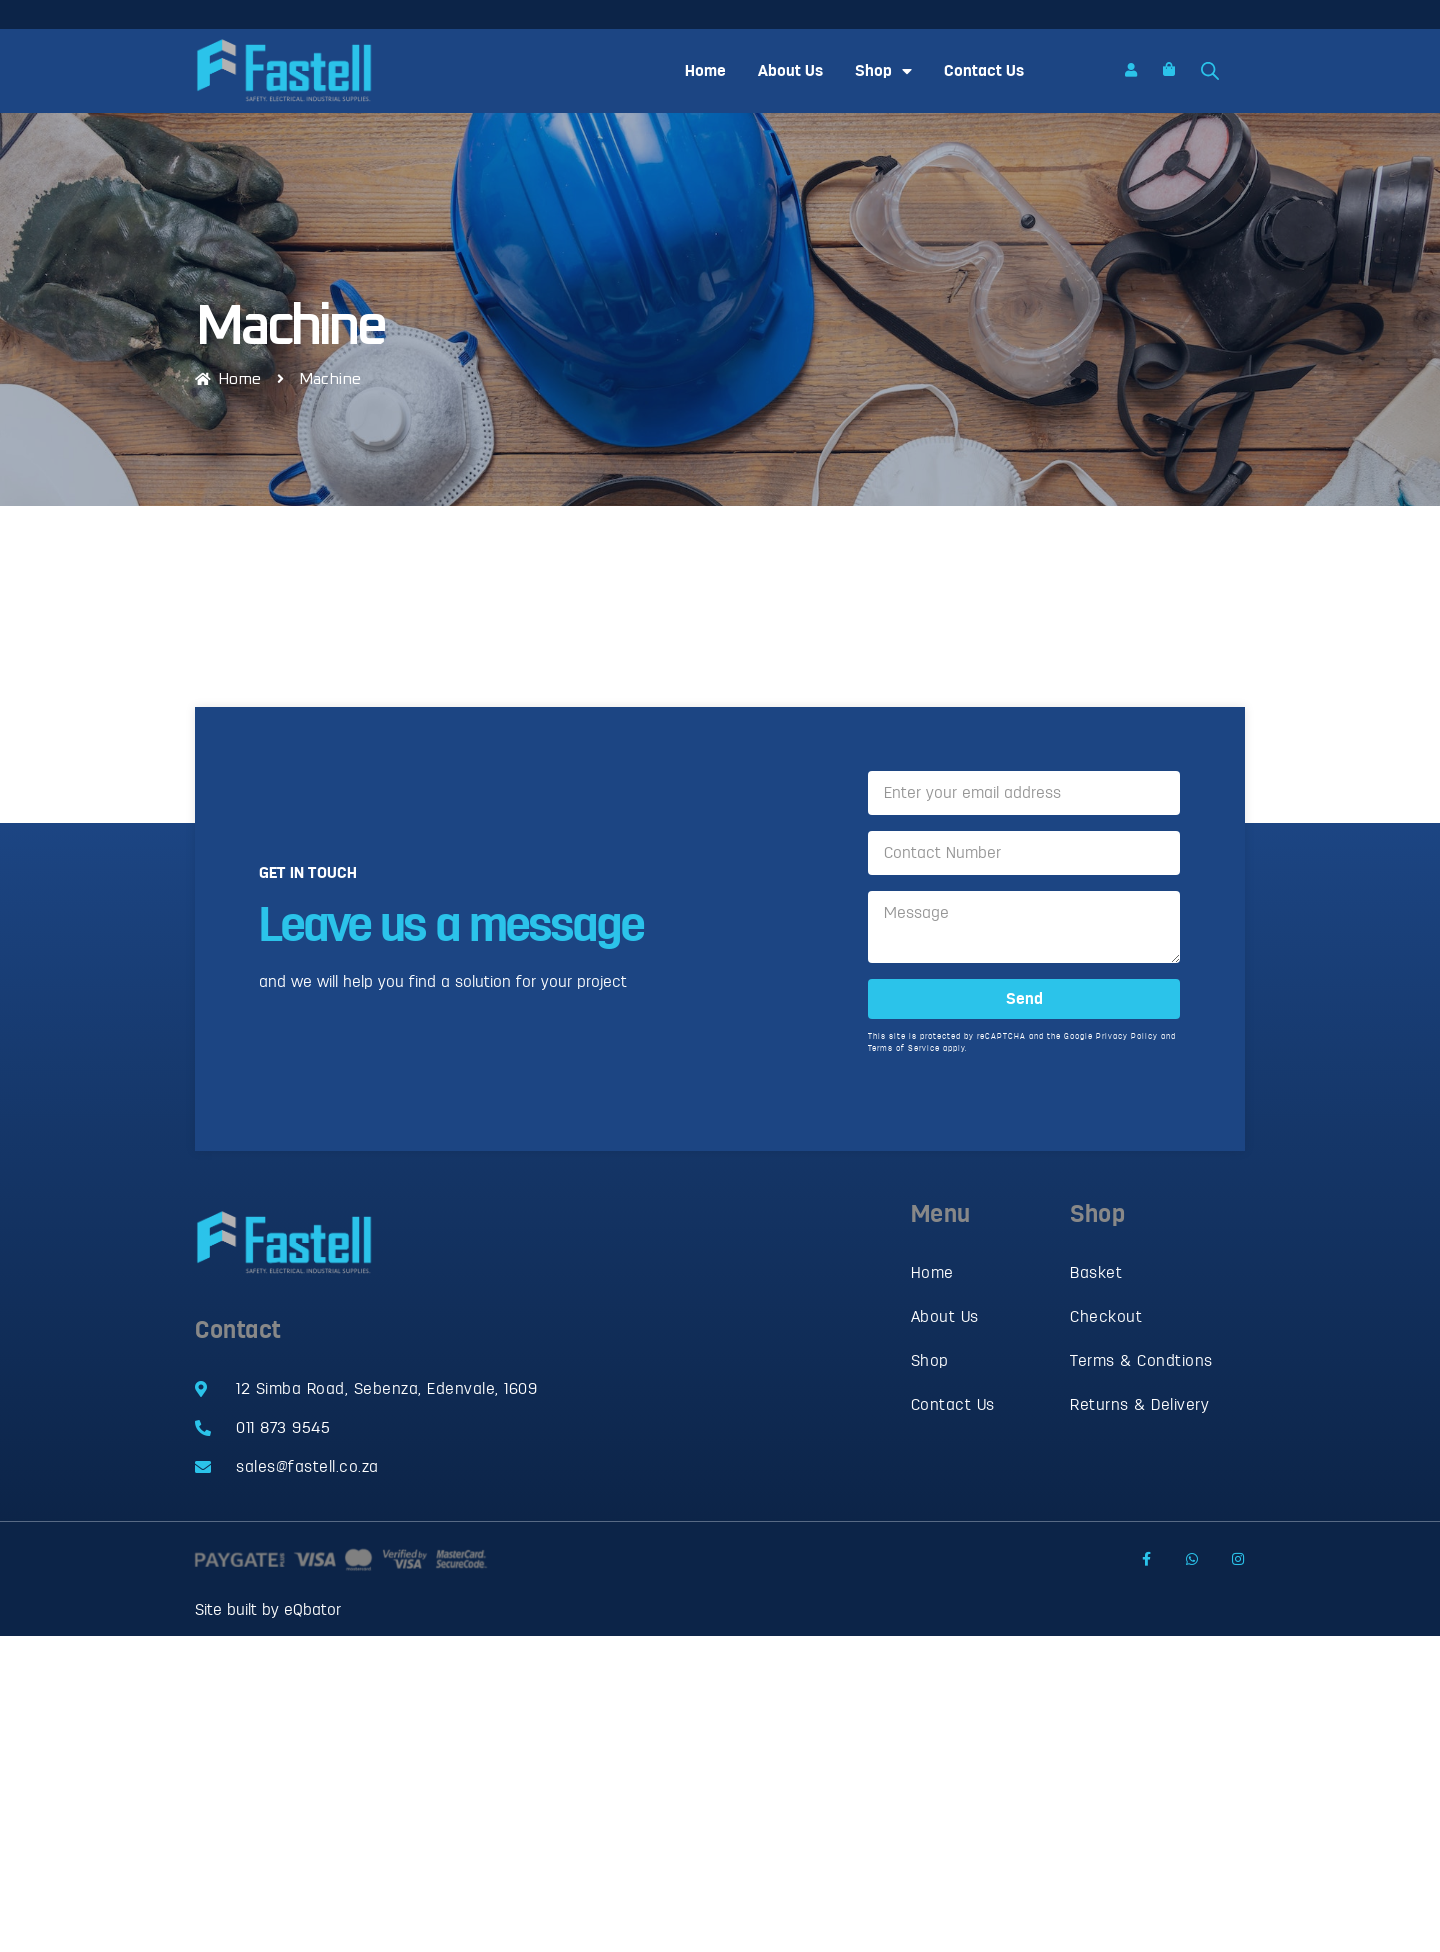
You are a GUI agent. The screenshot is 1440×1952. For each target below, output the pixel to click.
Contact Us (984, 70)
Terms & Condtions (1141, 1361)
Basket (1096, 1273)
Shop (883, 71)
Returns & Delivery (1139, 1405)
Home (705, 70)
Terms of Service (904, 1053)
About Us (790, 70)
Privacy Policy (1127, 1041)
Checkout (1106, 1317)
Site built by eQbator (268, 1610)
